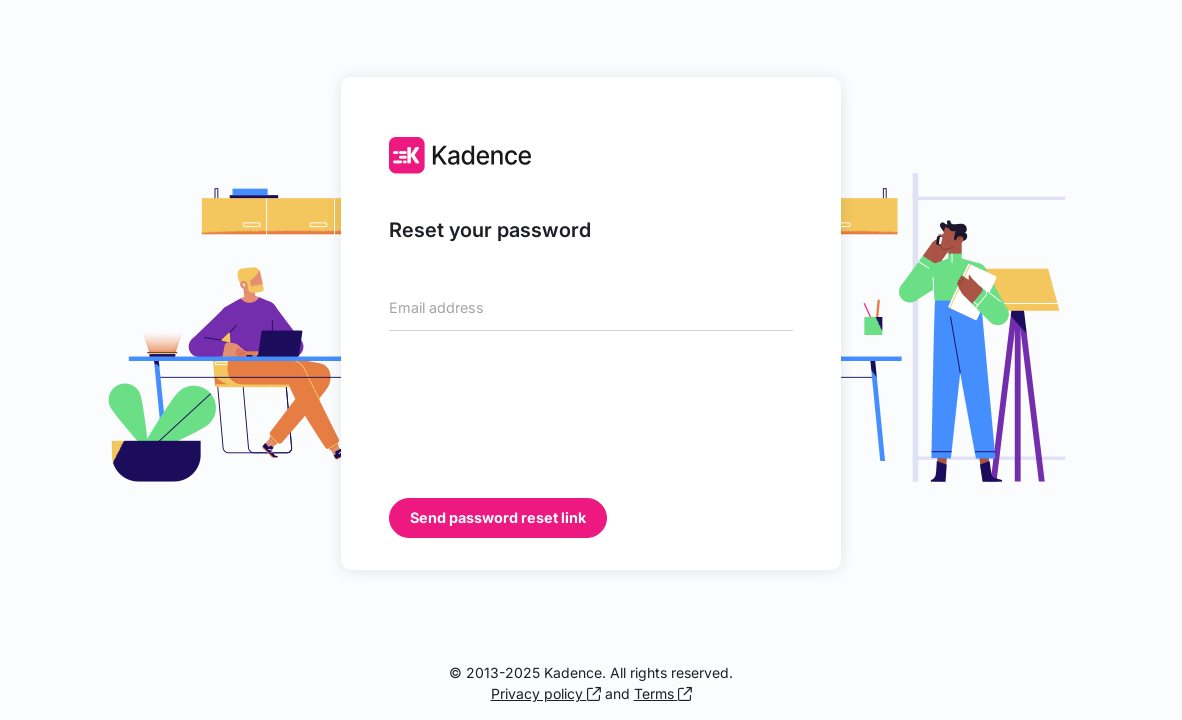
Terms (663, 693)
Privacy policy (546, 693)
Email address (436, 308)
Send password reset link (498, 517)
